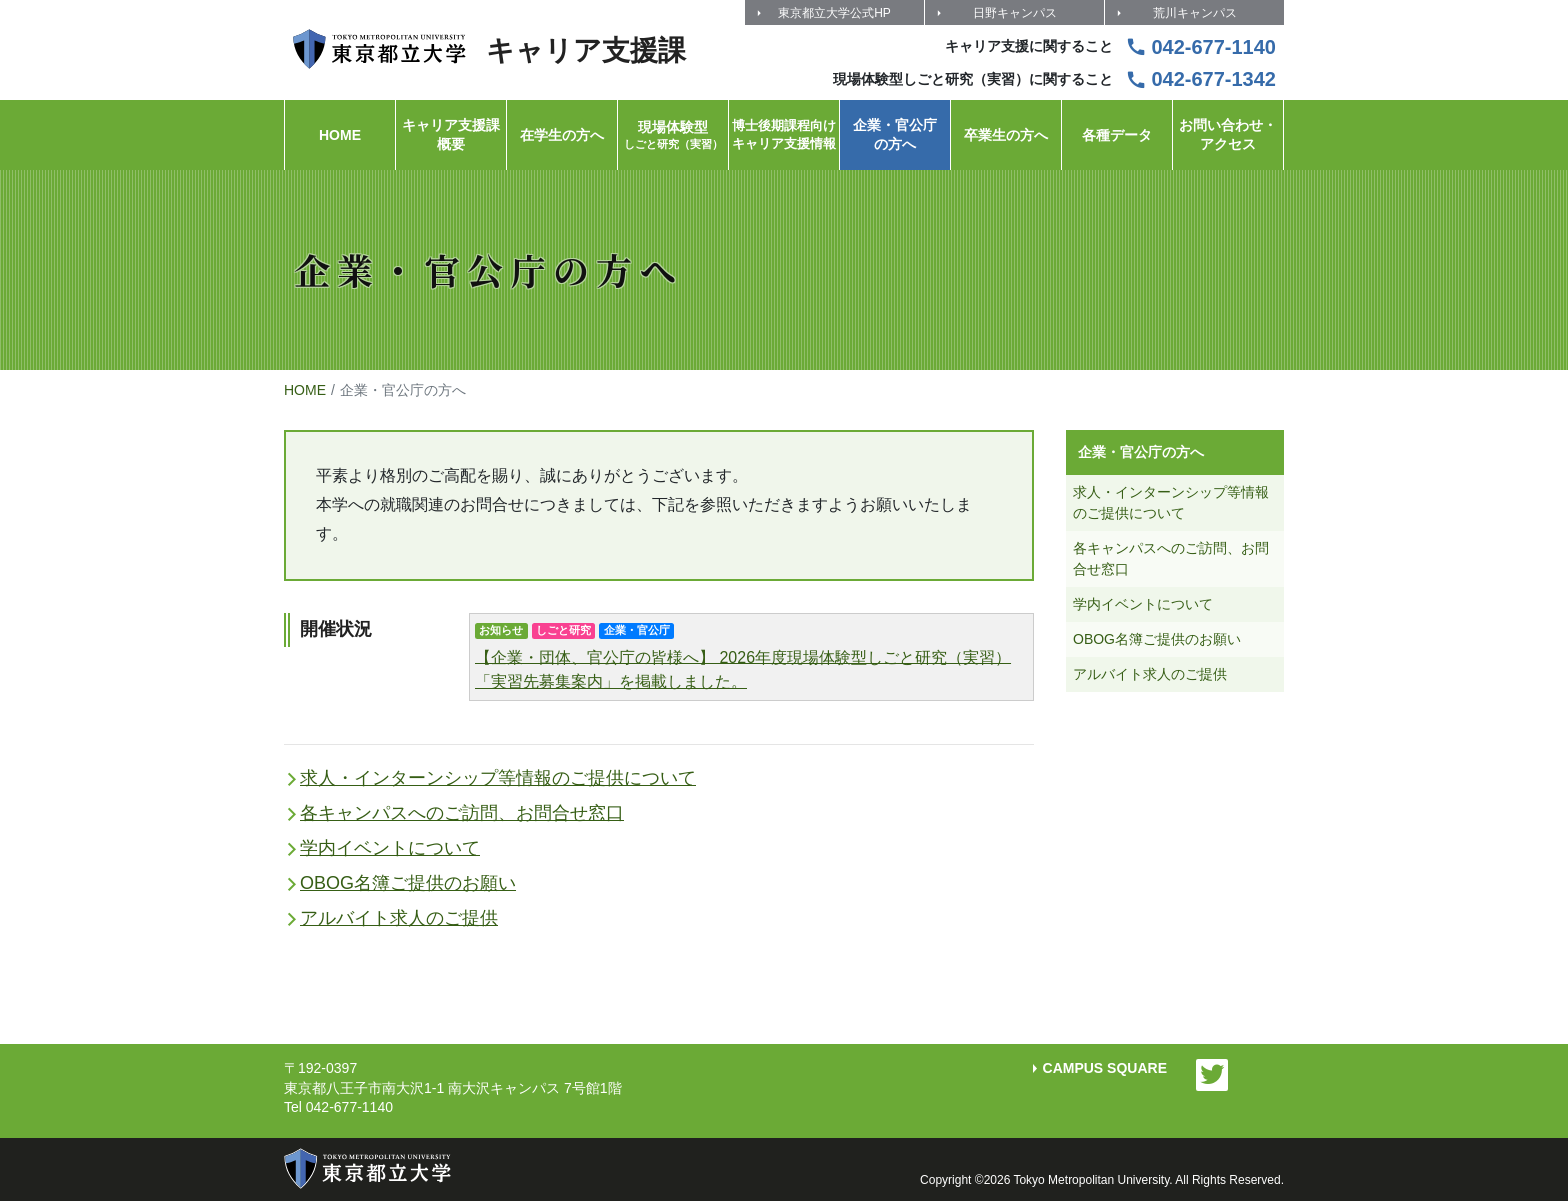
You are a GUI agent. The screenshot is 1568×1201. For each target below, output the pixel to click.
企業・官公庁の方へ (1141, 452)
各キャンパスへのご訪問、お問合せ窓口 (462, 813)
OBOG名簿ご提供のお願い (408, 883)
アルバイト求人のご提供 (399, 918)
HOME (305, 390)
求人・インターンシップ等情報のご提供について (498, 778)
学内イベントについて (390, 848)
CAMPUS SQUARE (1105, 1068)
